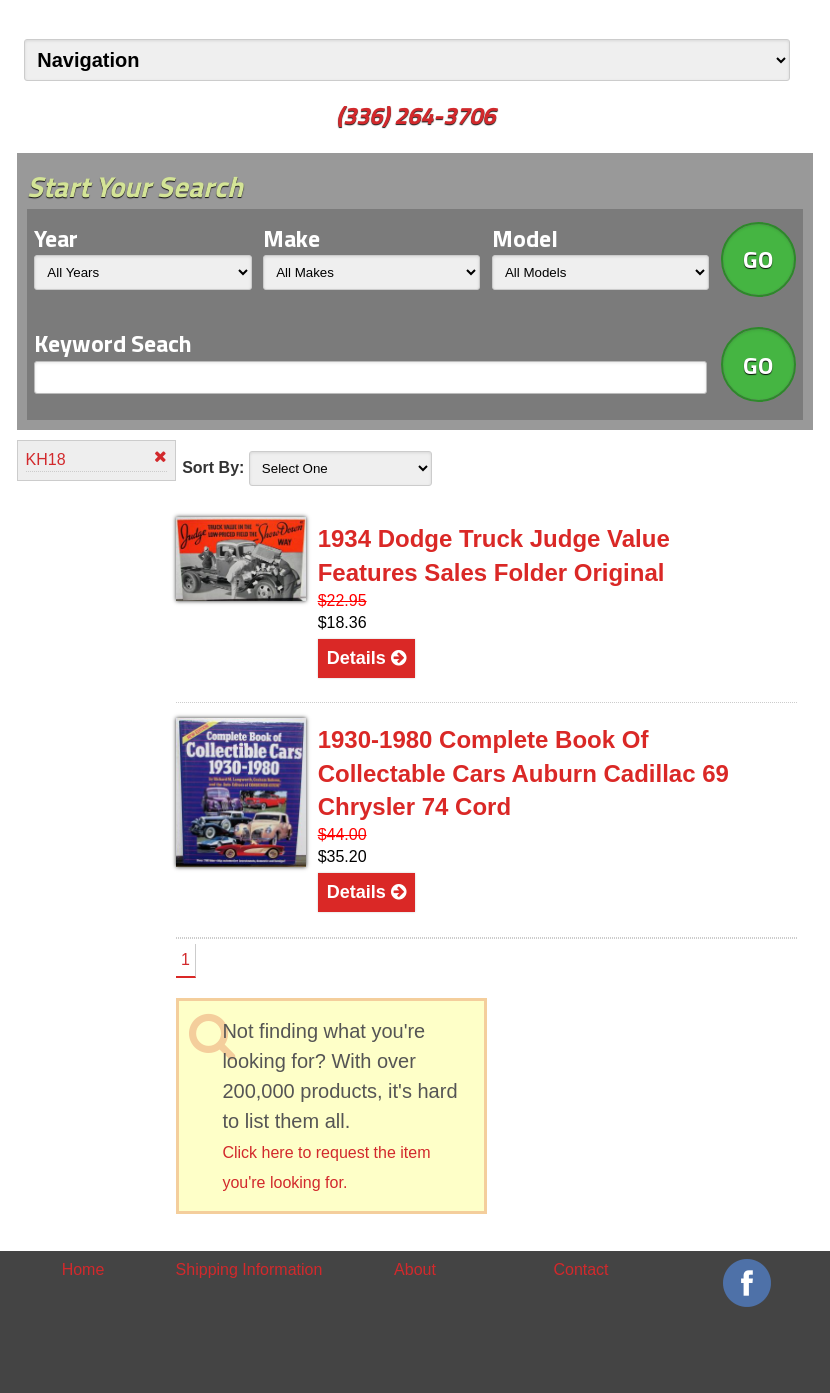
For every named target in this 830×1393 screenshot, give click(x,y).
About (415, 1269)
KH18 (96, 458)
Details (366, 658)
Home (83, 1269)
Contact (580, 1269)
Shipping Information (249, 1269)
